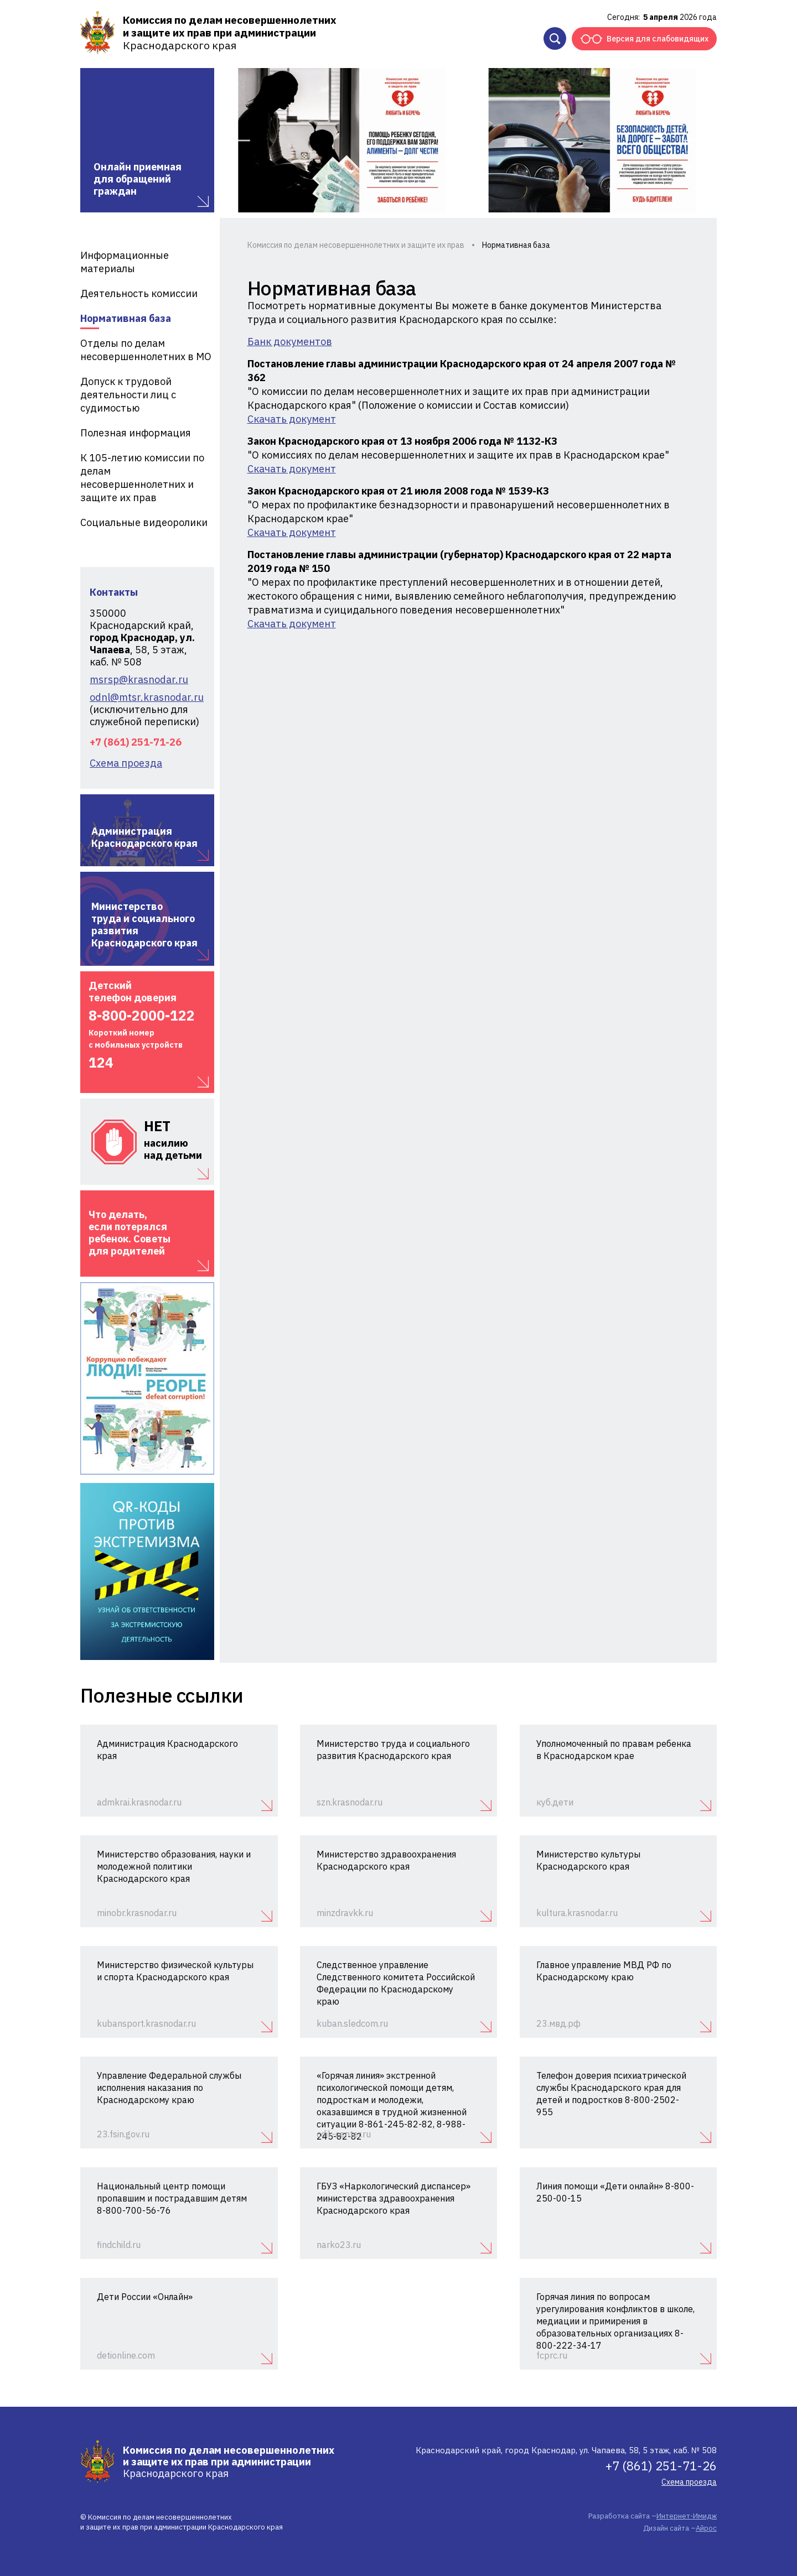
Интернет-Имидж (686, 2516)
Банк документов (289, 341)
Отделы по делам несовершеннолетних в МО (145, 350)
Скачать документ (291, 419)
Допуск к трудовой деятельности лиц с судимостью (128, 394)
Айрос (706, 2528)
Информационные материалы (124, 262)
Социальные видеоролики (144, 522)
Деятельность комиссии (139, 293)
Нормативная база (125, 318)
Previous (239, 140)
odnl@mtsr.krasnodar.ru (147, 697)
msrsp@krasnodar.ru (139, 680)
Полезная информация (135, 432)
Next (695, 140)
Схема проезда (126, 763)
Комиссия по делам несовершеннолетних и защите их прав (355, 245)
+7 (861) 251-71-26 (136, 742)
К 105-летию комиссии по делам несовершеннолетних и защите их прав (142, 477)
